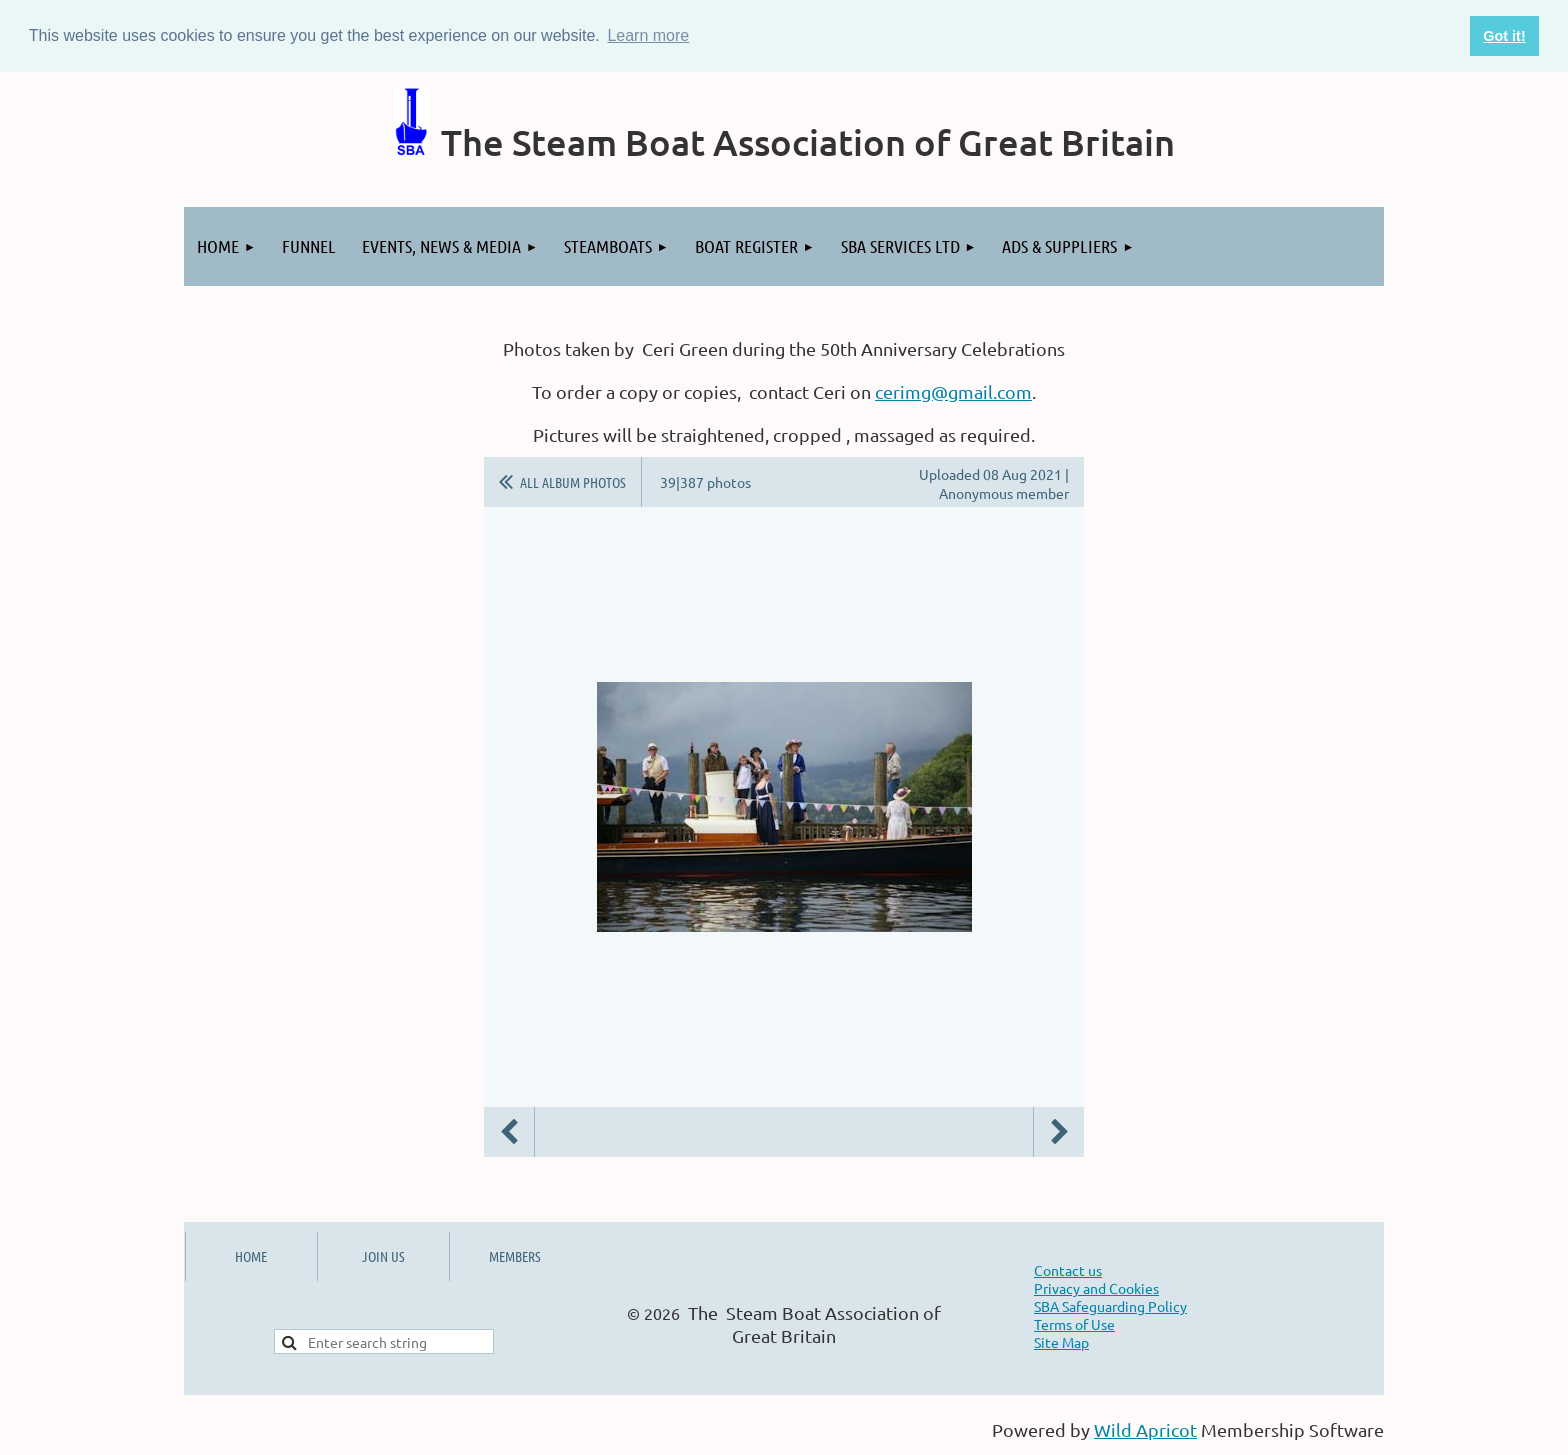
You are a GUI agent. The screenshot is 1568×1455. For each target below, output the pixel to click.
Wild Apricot (1145, 1429)
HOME (251, 1256)
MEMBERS (515, 1256)
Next (1059, 1132)
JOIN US (383, 1256)
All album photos (573, 482)
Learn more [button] (648, 35)
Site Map (1061, 1342)
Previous (509, 1132)
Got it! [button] (1504, 36)
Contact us (1068, 1270)
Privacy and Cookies (1096, 1288)
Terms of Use (1074, 1324)
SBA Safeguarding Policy (1110, 1306)
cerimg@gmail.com (953, 391)
